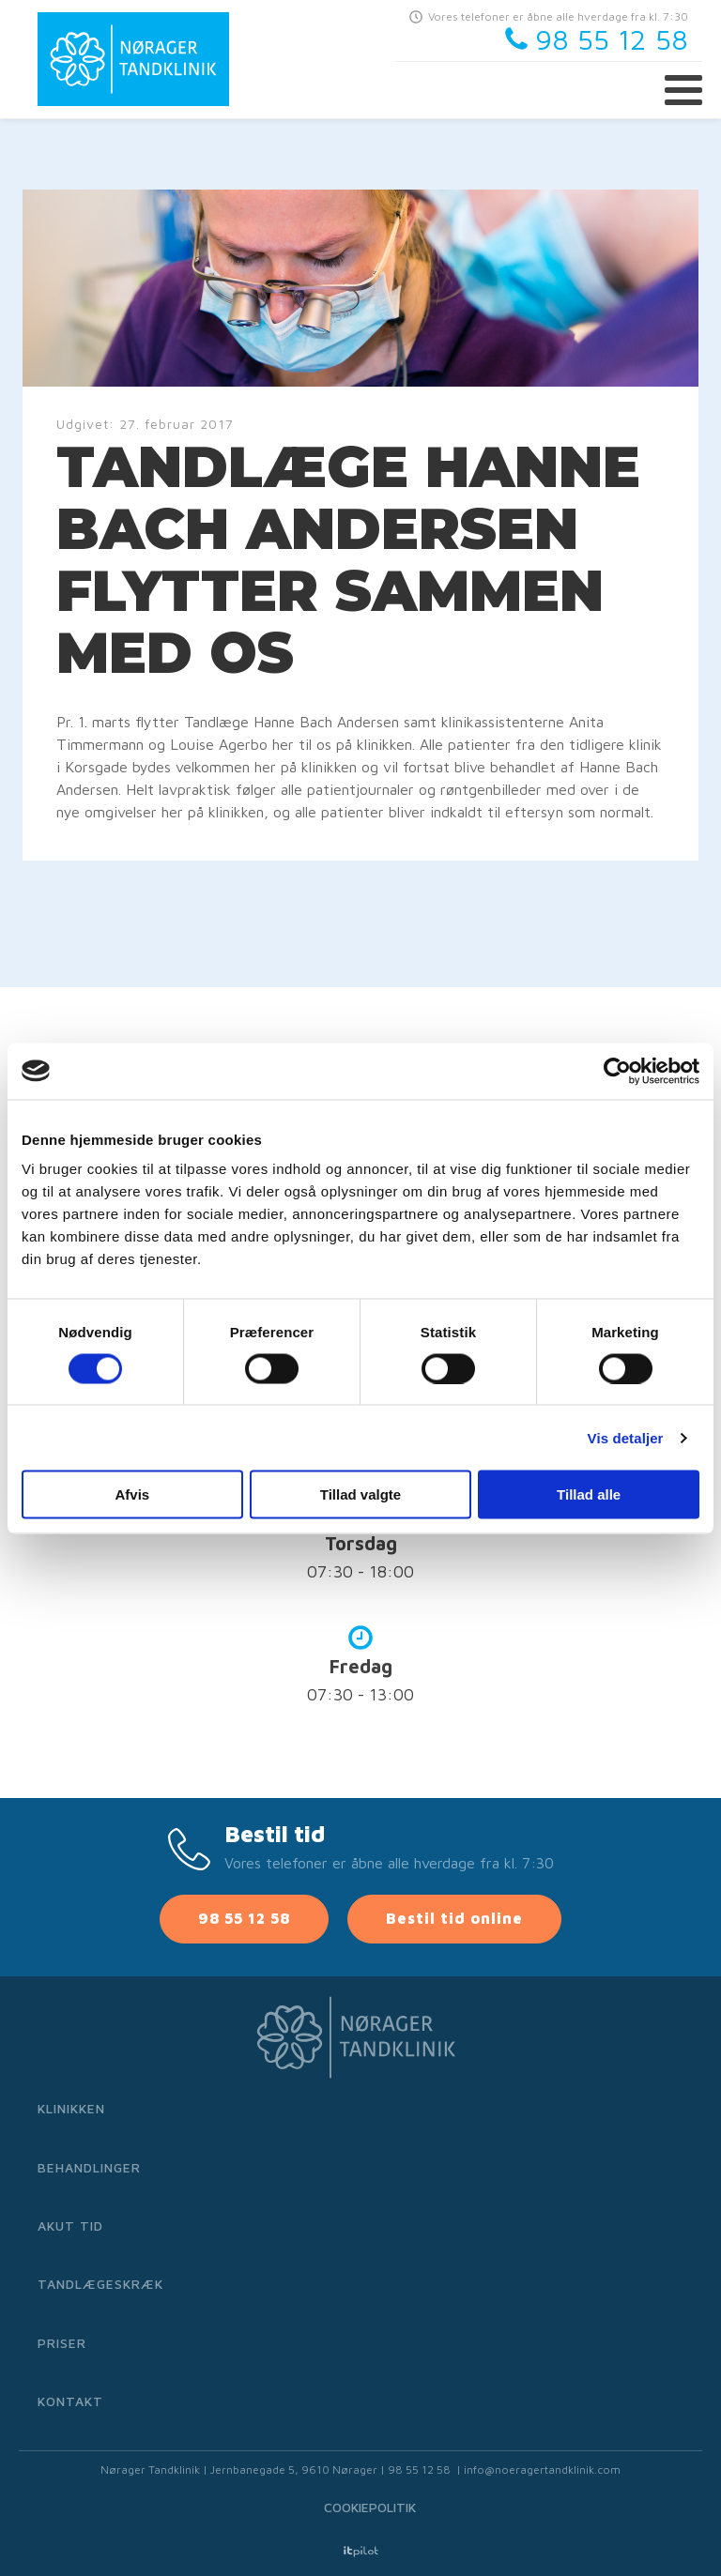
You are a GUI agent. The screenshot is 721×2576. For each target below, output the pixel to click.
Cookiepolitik (370, 2507)
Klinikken (71, 2108)
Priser (62, 2343)
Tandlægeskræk (100, 2284)
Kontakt (70, 2401)
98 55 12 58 (244, 1918)
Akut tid (70, 2225)
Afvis (132, 1494)
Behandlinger (89, 2167)
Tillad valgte (360, 1494)
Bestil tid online (454, 1918)
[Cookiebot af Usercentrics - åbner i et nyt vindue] (617, 1071)
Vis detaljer (626, 1437)
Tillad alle (589, 1494)
